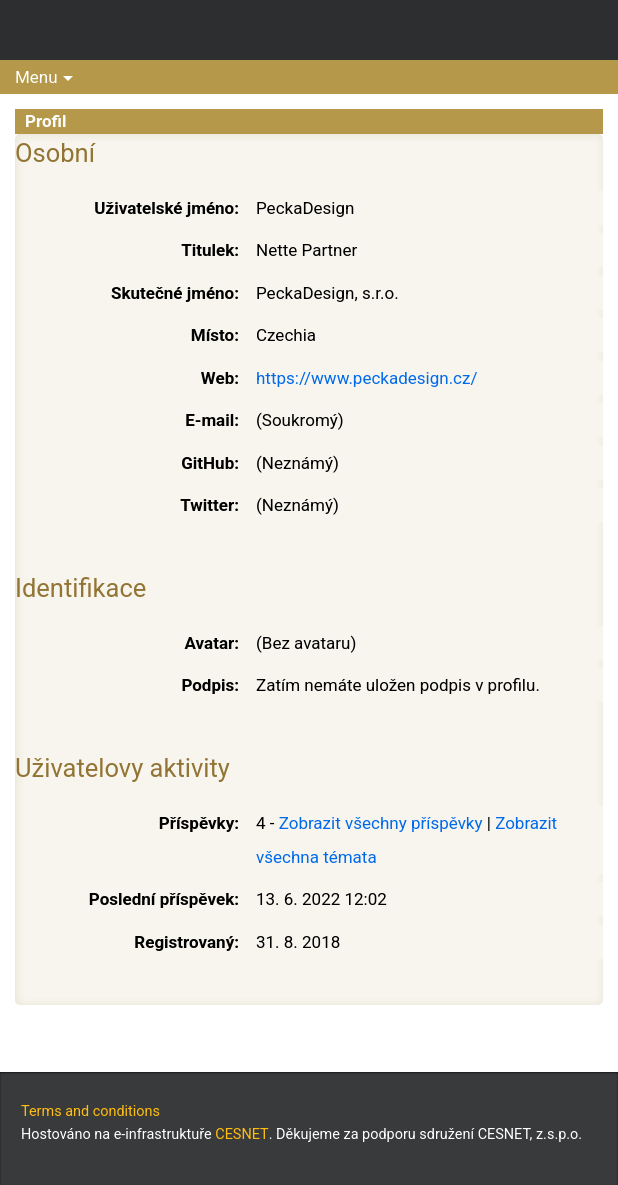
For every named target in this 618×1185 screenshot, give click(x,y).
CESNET (241, 1134)
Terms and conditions (90, 1111)
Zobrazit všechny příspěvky (381, 823)
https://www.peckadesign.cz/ (366, 378)
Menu (36, 77)
